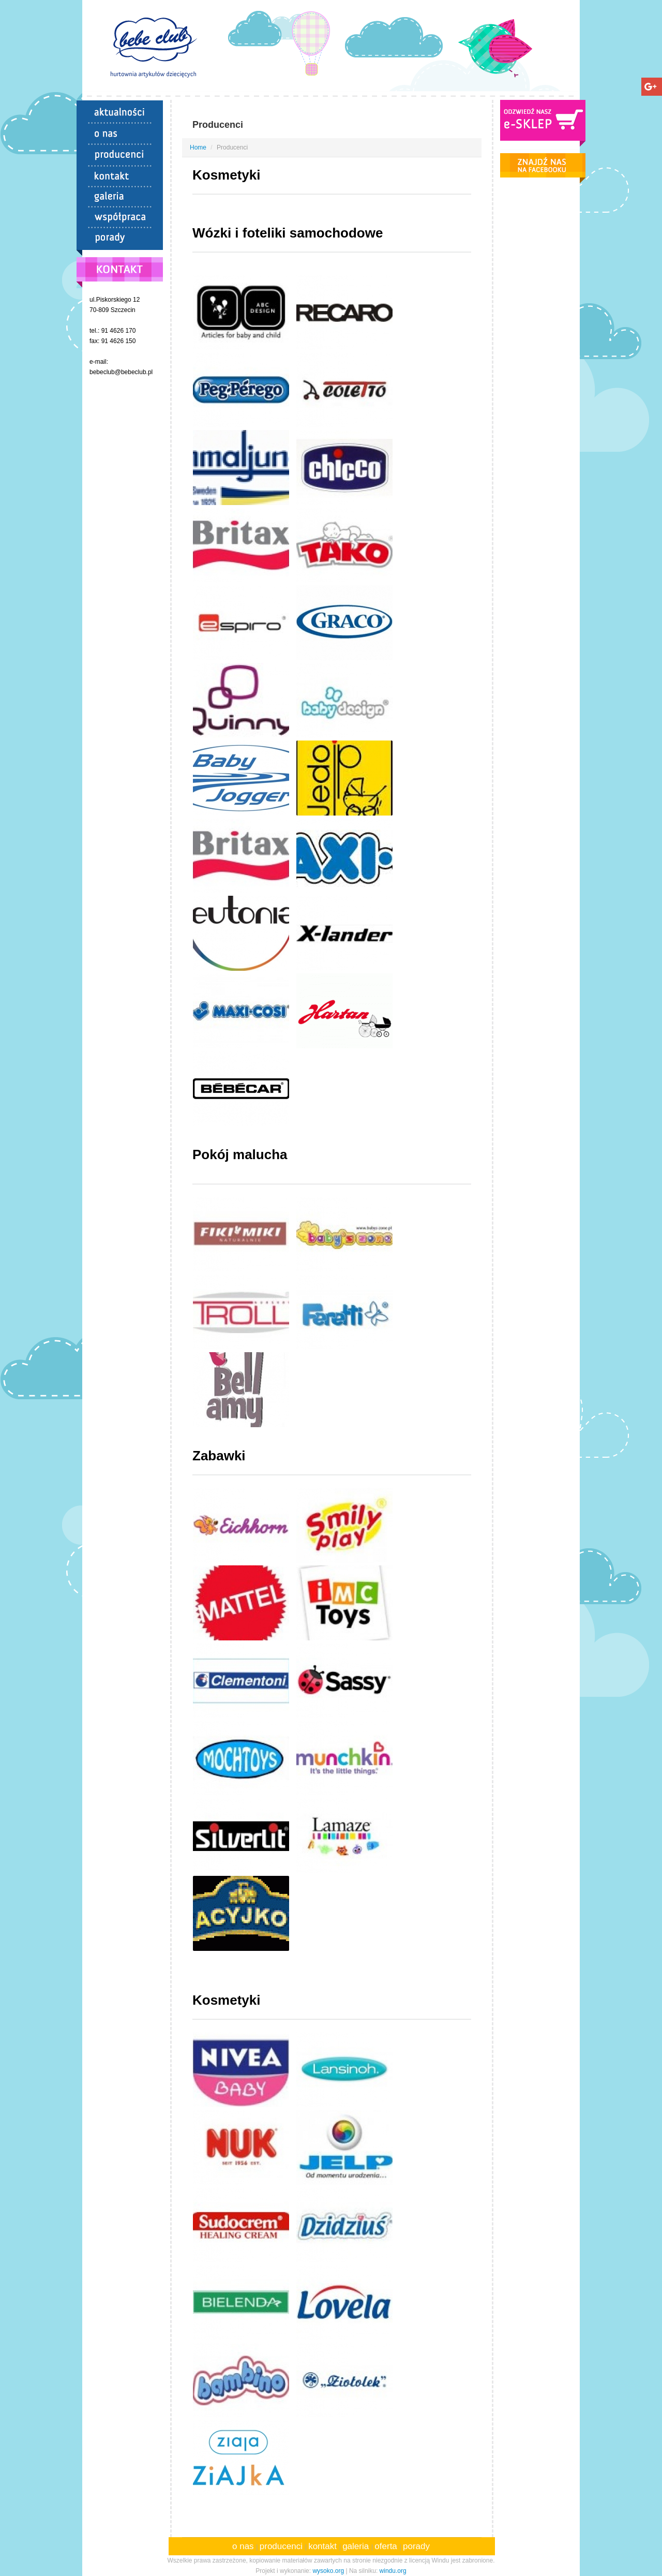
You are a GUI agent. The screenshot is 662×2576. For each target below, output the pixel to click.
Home (198, 147)
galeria (356, 2546)
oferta (386, 2546)
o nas (244, 2546)
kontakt (323, 2546)
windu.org (393, 2570)
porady (416, 2546)
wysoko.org (328, 2570)
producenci (282, 2546)
